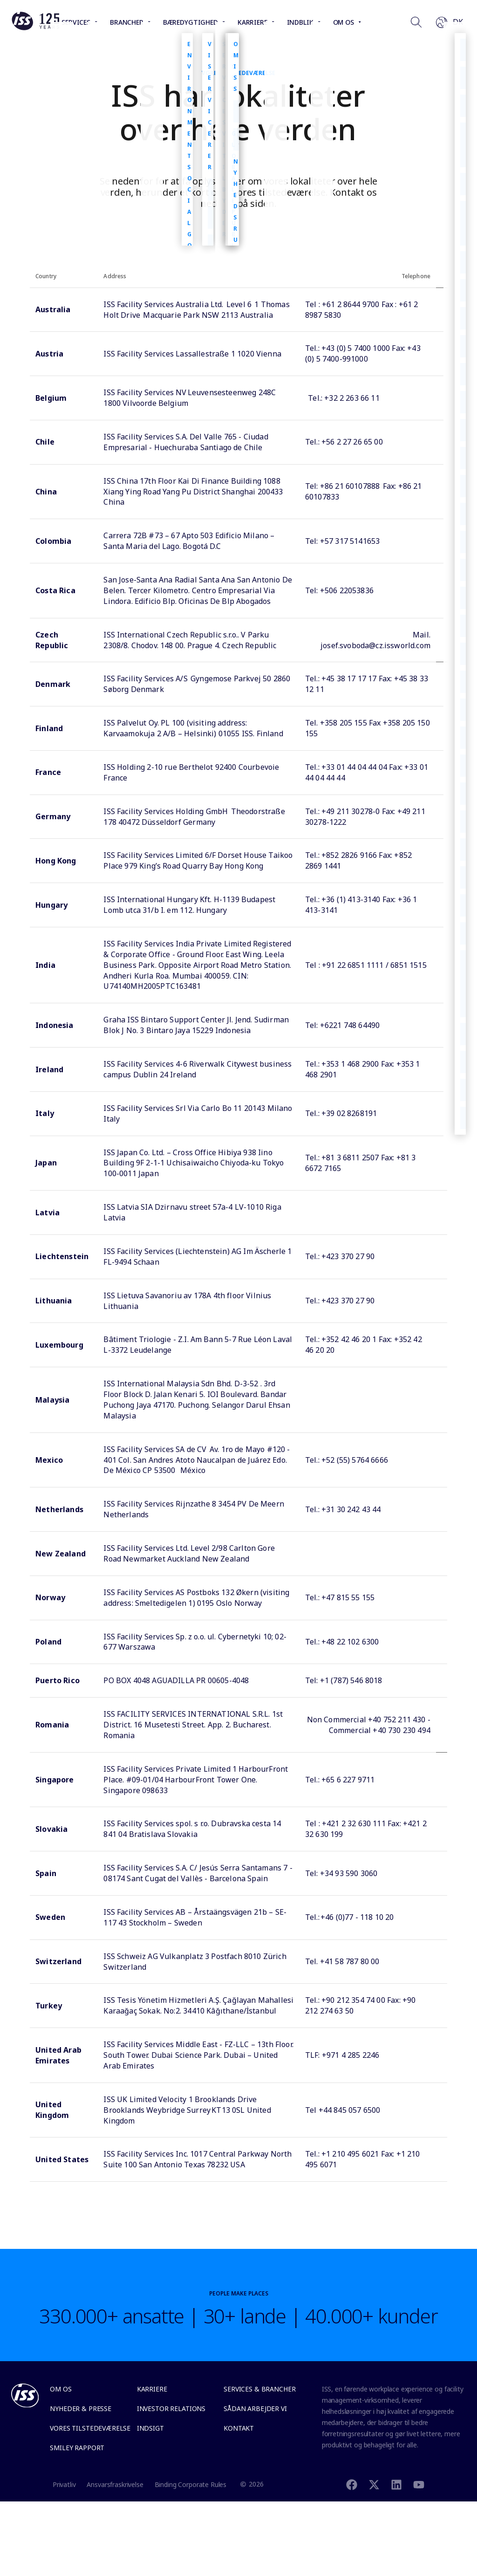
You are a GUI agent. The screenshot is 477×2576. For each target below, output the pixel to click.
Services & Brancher (259, 2388)
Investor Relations (171, 2408)
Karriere (152, 2388)
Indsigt (150, 2428)
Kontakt (239, 2428)
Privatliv (64, 2484)
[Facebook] (351, 2484)
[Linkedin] (396, 2484)
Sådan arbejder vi (255, 2408)
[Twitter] (374, 2484)
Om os (60, 2388)
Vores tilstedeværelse (90, 2428)
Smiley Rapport (77, 2447)
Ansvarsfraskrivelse (115, 2484)
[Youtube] (418, 2484)
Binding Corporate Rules (191, 2484)
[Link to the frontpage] (35, 28)
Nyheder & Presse (80, 2408)
